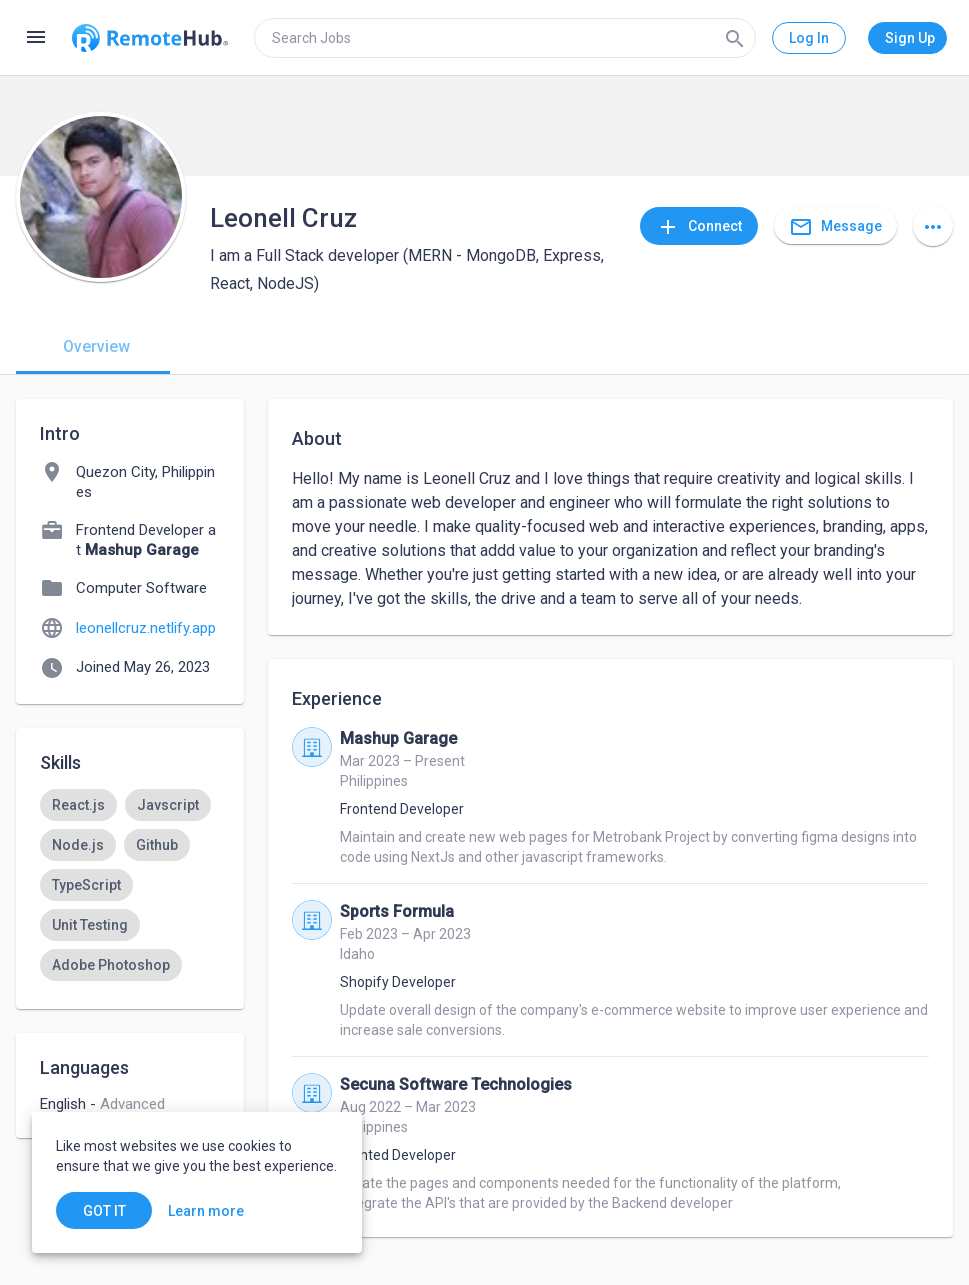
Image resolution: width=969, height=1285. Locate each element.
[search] (505, 38)
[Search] (735, 38)
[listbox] (130, 905)
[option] (78, 805)
